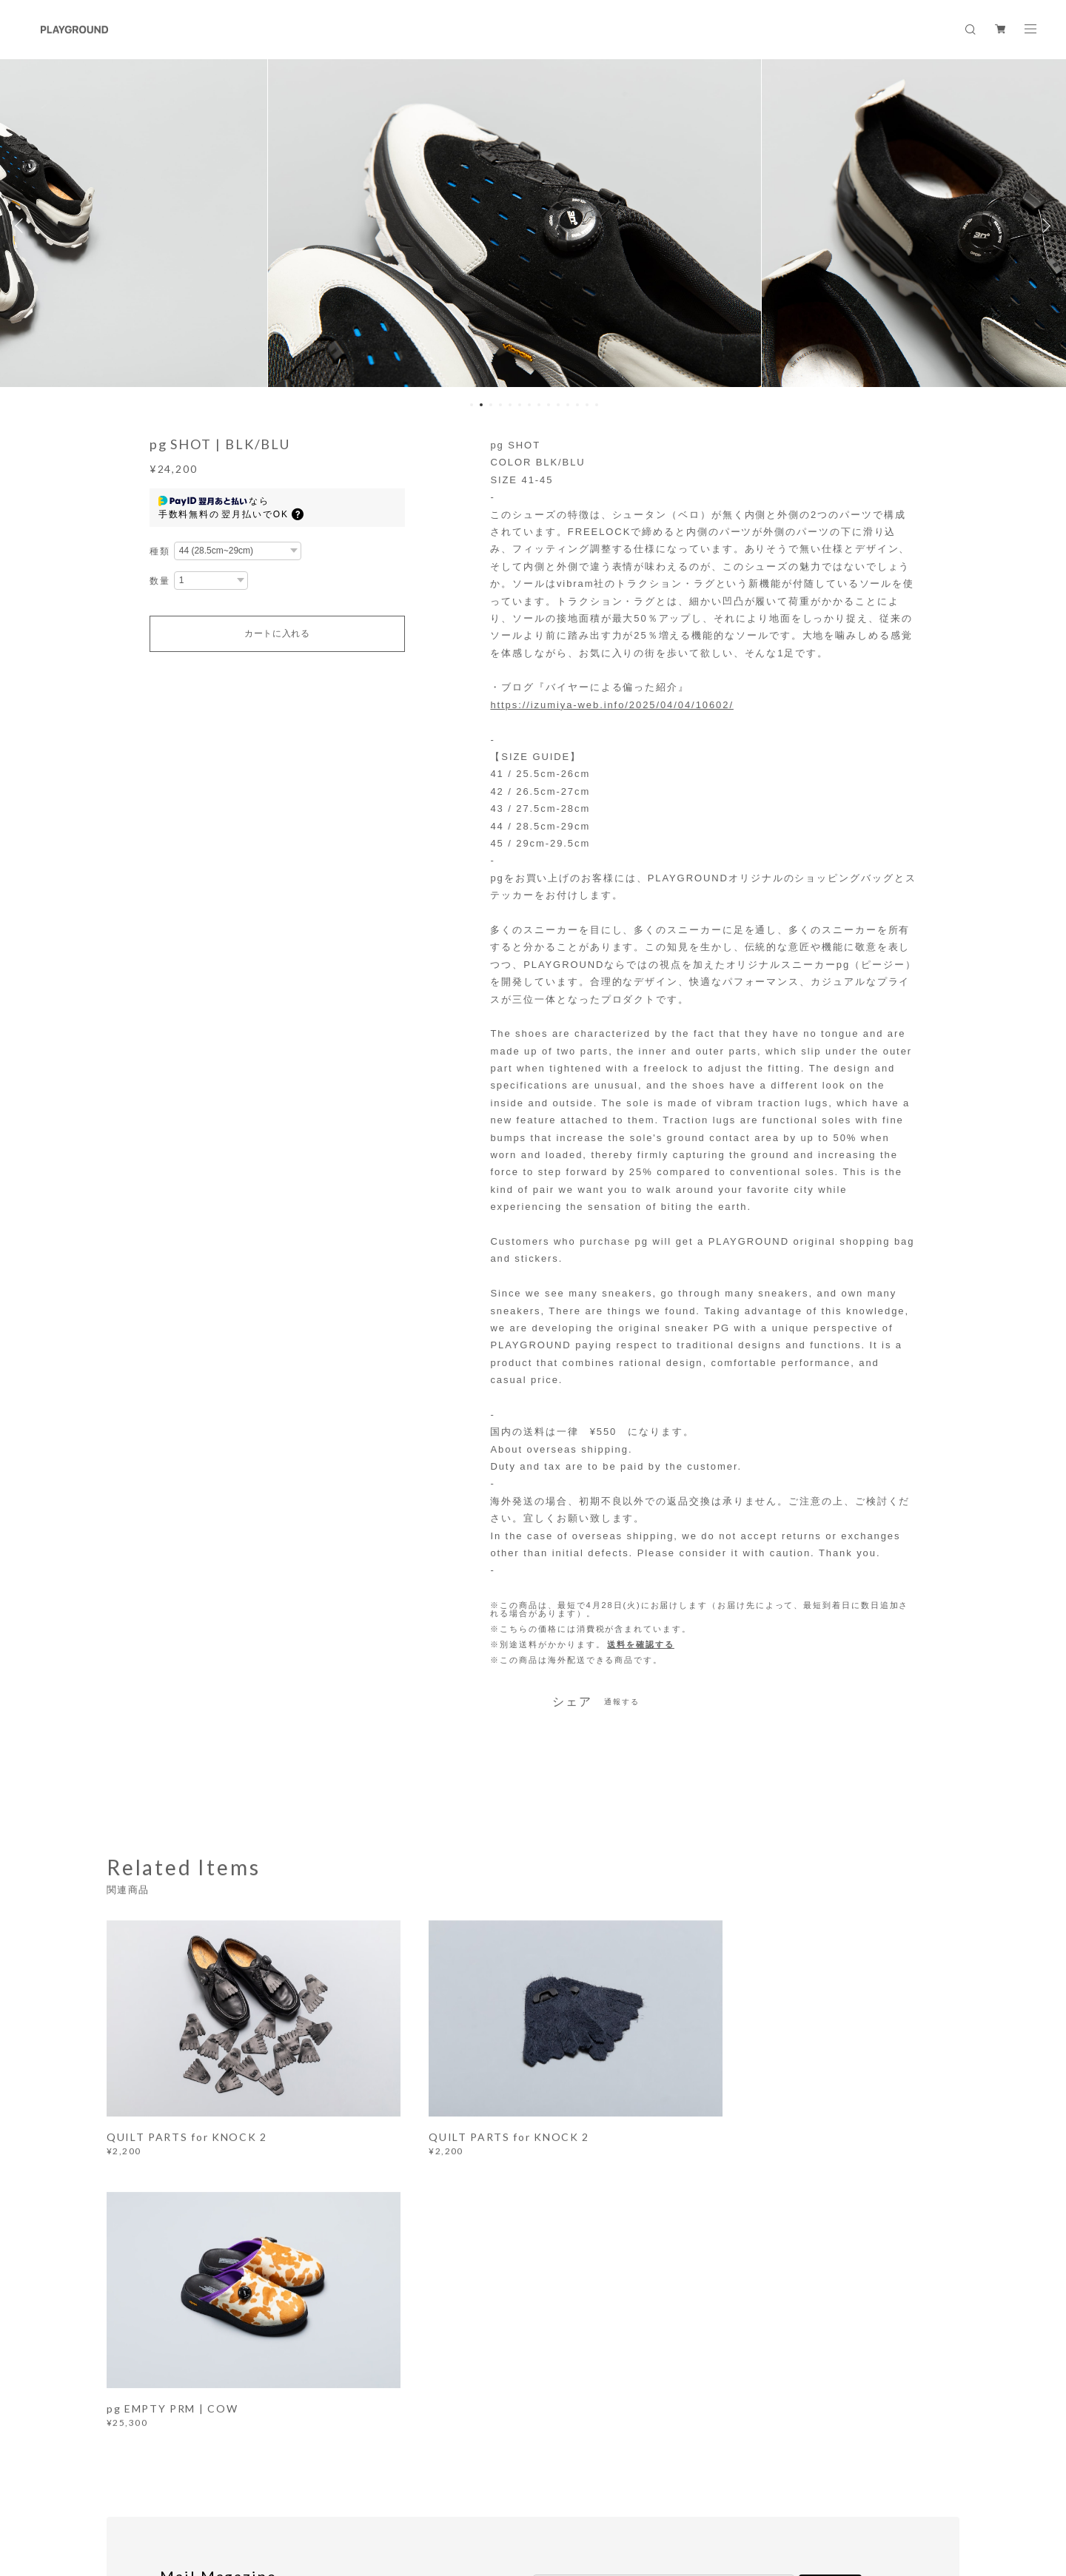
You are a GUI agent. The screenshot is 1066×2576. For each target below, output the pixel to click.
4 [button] (500, 404)
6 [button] (519, 404)
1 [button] (471, 404)
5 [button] (510, 404)
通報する (622, 1702)
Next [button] (1043, 225)
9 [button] (548, 404)
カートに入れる (277, 633)
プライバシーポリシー (233, 2489)
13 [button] (587, 404)
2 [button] (481, 404)
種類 (160, 551)
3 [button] (490, 404)
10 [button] (558, 404)
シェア (572, 1702)
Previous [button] (22, 225)
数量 (160, 581)
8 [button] (538, 404)
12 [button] (577, 404)
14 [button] (596, 404)
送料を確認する (640, 1644)
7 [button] (529, 404)
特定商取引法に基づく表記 (346, 2489)
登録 (830, 2294)
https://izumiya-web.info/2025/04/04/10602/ (612, 704)
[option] (533, 225)
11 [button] (567, 404)
